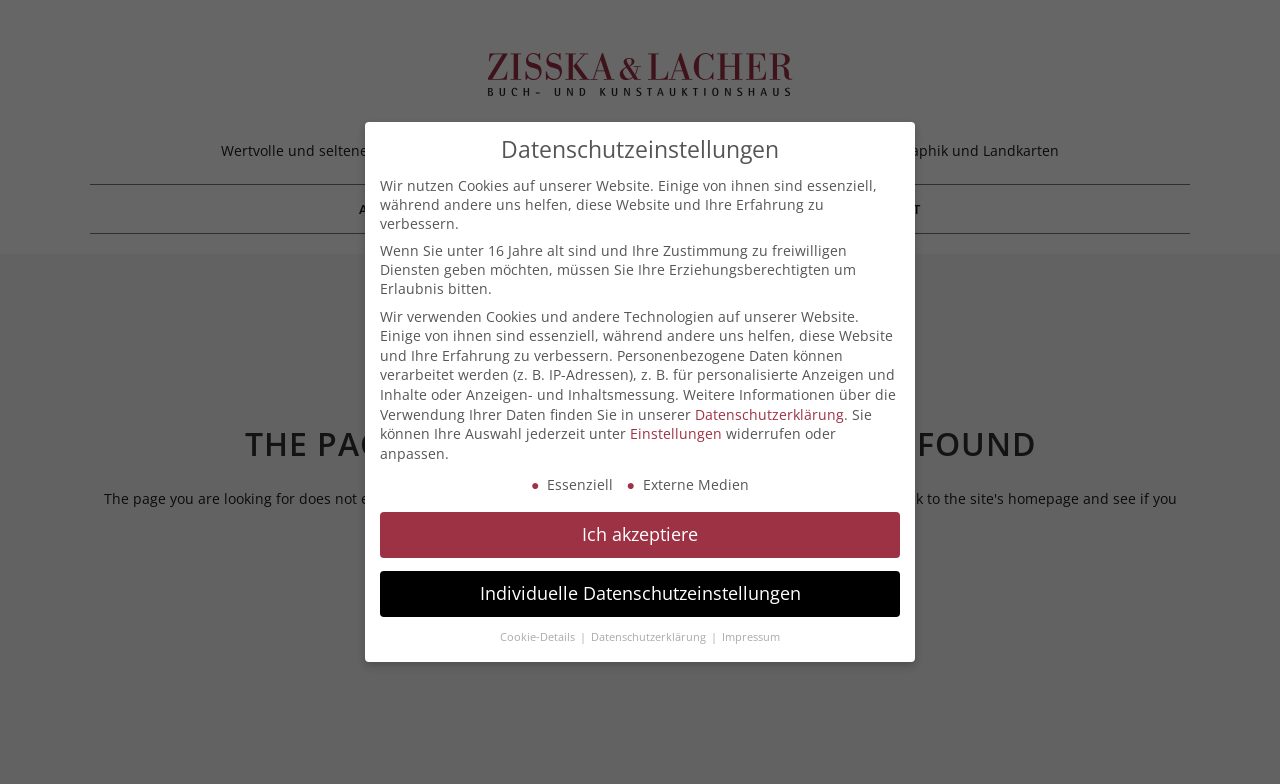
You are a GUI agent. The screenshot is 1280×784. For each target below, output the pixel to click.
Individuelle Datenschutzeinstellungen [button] (640, 593)
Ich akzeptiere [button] (640, 534)
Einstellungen (676, 433)
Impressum (751, 637)
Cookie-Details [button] (539, 637)
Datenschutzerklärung (769, 414)
